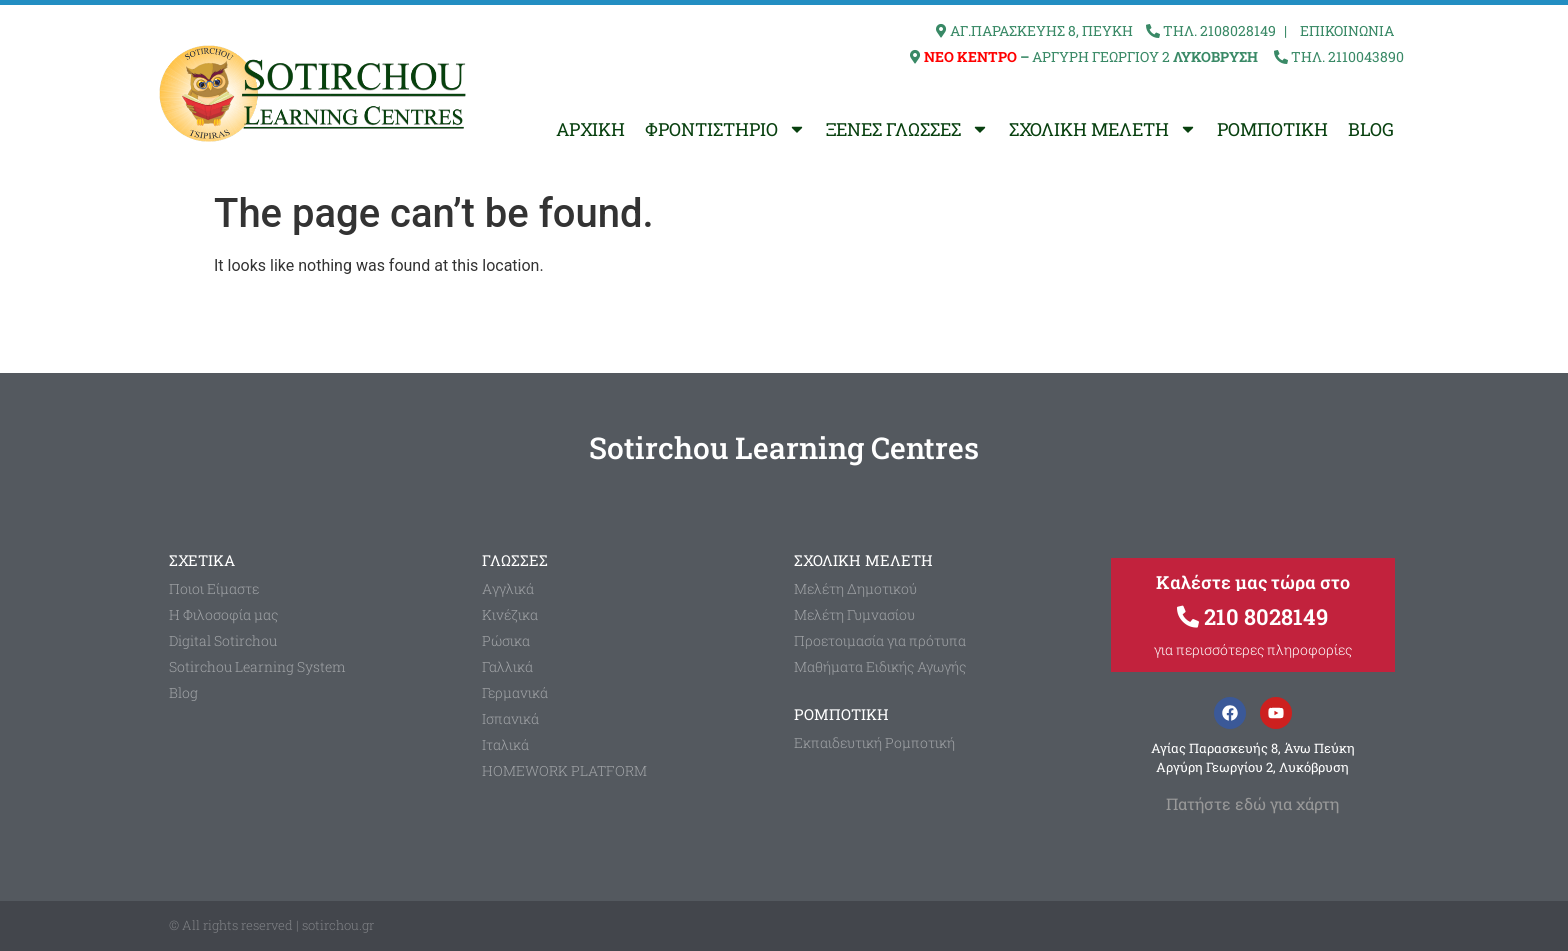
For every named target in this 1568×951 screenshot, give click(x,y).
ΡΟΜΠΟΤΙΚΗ (1272, 129)
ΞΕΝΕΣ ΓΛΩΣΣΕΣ (907, 129)
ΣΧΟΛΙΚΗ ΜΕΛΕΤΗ (1103, 129)
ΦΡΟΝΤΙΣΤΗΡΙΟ (725, 129)
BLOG (1371, 129)
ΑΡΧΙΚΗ (590, 129)
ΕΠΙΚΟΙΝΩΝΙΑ (1347, 30)
